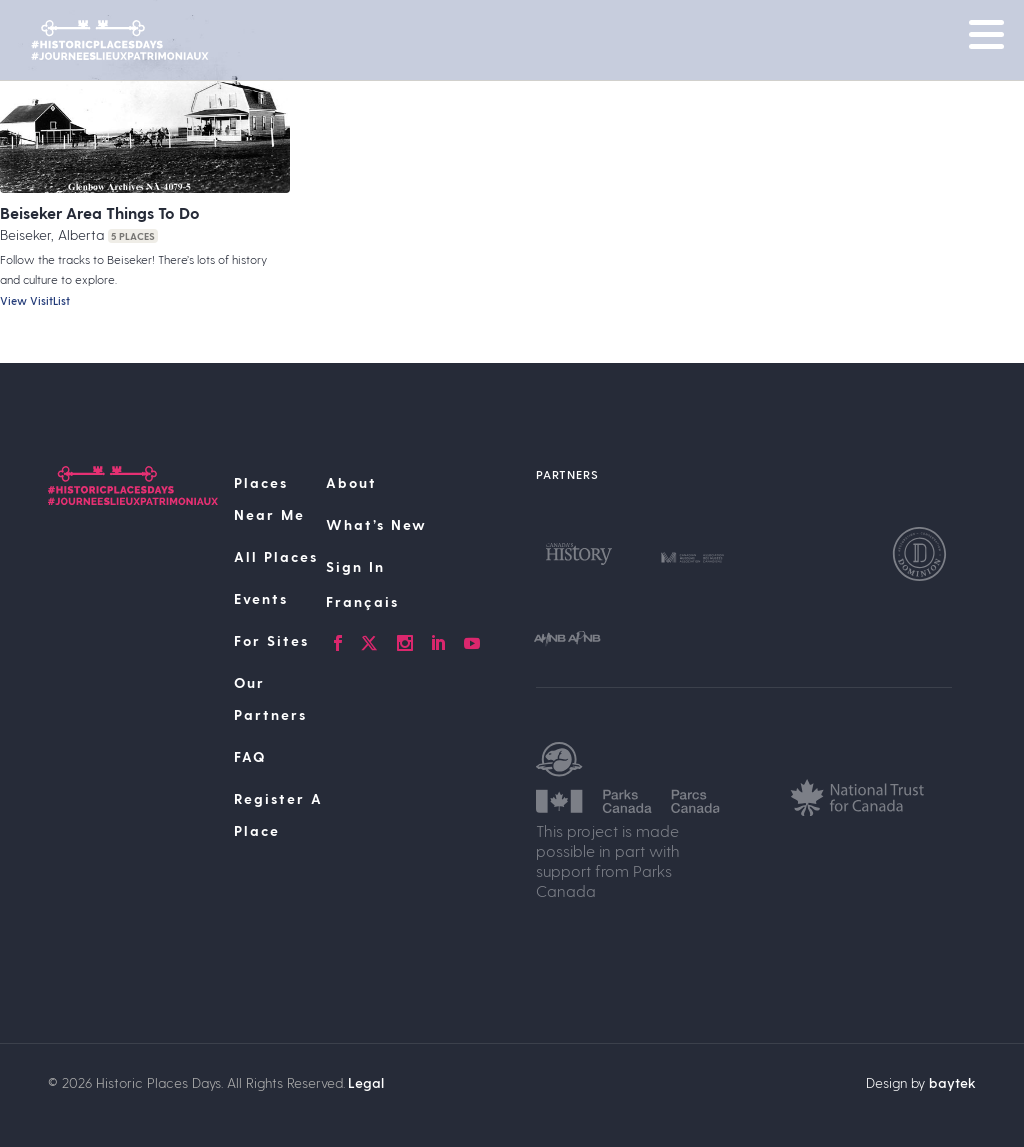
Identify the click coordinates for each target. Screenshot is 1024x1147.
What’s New (376, 524)
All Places (276, 556)
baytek (952, 1082)
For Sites (271, 640)
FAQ (250, 756)
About (351, 482)
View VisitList (35, 300)
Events (261, 598)
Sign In (355, 566)
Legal (366, 1082)
